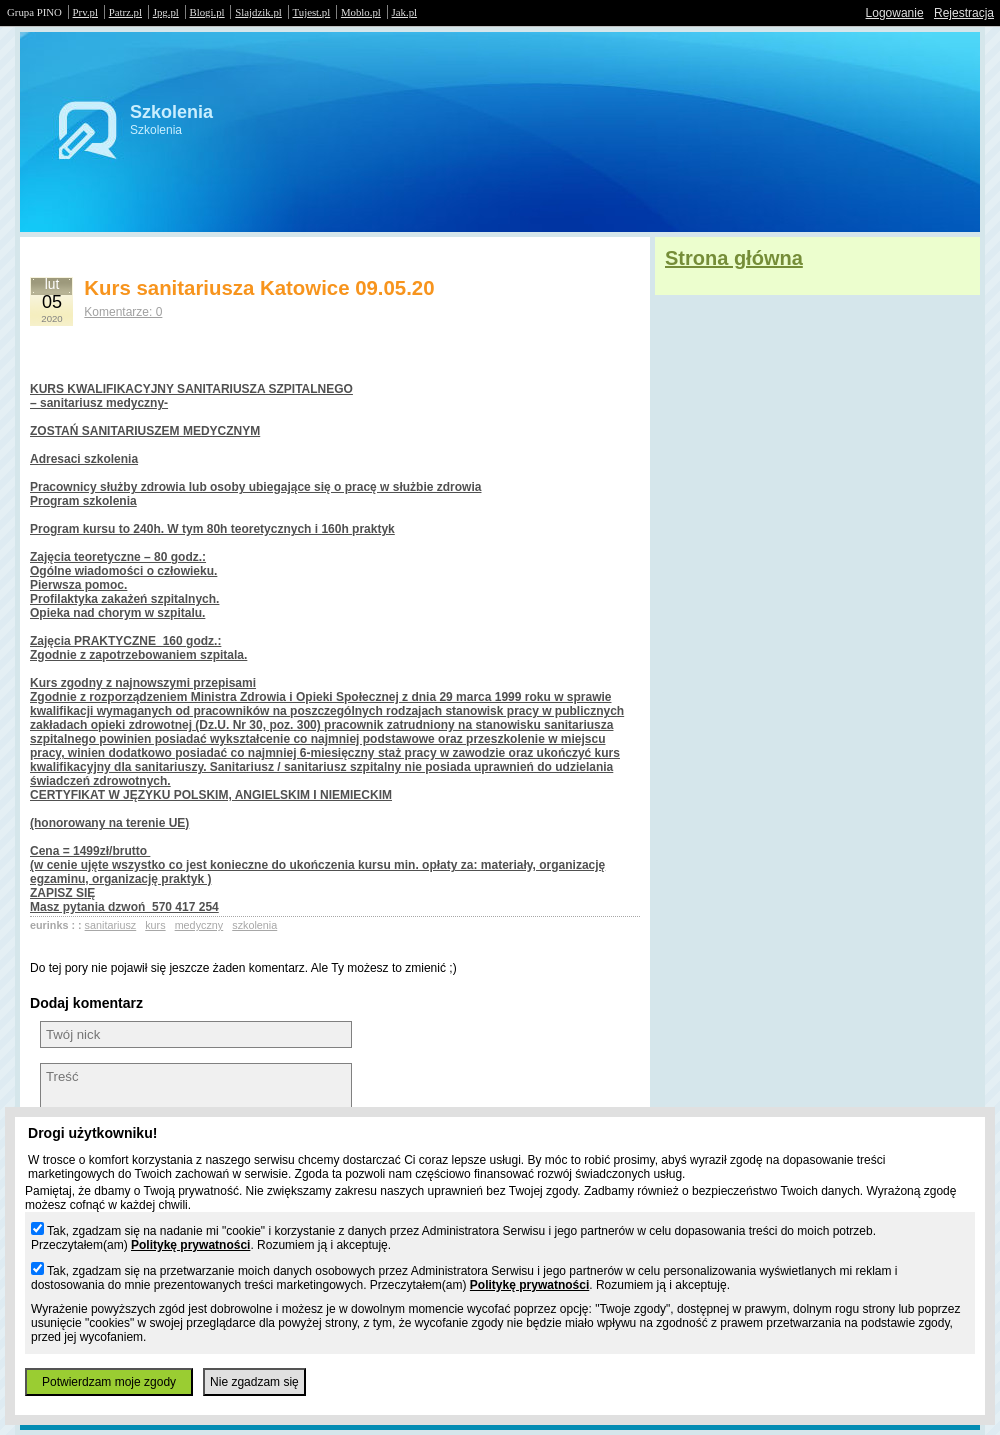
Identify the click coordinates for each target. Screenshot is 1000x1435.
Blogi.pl (207, 12)
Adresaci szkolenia (84, 459)
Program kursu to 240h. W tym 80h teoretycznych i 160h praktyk (212, 529)
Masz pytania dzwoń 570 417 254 (124, 907)
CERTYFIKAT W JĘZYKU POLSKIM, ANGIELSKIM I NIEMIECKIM (211, 795)
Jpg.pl (166, 12)
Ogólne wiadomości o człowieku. (123, 571)
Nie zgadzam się (254, 1382)
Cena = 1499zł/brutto (90, 851)
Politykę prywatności (190, 1245)
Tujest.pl (312, 12)
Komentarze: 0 (123, 312)
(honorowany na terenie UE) (109, 823)
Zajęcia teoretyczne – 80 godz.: (118, 557)
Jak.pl (405, 12)
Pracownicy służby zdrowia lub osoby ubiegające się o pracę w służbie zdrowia (255, 487)
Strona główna (734, 258)
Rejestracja (964, 13)
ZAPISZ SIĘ (62, 893)
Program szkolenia (83, 501)
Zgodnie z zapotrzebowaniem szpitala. (138, 655)
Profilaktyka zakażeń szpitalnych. (124, 599)
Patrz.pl (125, 12)
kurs (155, 925)
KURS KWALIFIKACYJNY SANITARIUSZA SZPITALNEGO (191, 389)
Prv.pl (85, 12)
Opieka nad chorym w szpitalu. (117, 613)
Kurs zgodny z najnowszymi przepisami (143, 683)
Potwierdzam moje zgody (109, 1382)
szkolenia (254, 925)
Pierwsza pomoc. (78, 585)
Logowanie (895, 13)
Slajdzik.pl (258, 12)
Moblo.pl (361, 12)
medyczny (199, 925)
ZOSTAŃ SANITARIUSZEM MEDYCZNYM (145, 431)
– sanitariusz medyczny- (99, 403)
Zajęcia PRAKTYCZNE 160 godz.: (125, 641)
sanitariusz (111, 925)
